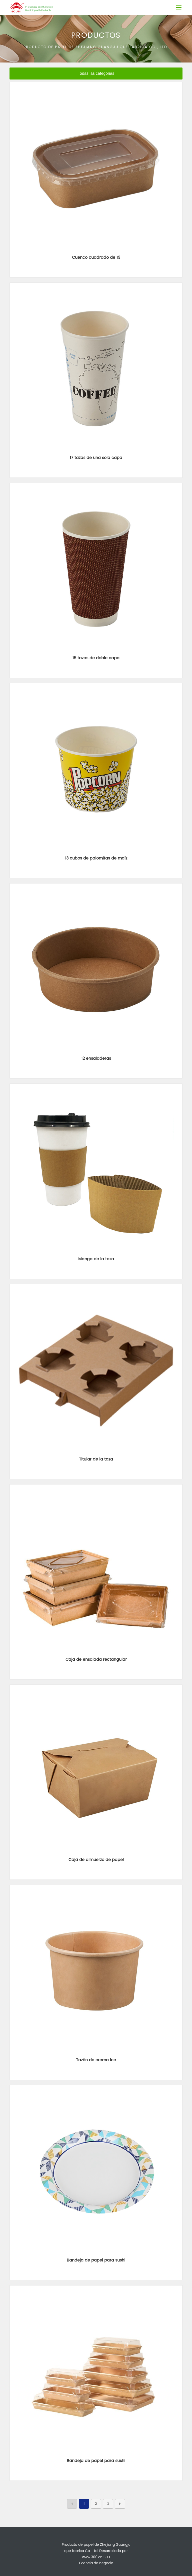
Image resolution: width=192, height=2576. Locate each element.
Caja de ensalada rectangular (96, 1659)
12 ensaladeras (96, 1058)
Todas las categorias (96, 73)
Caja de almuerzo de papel (96, 1859)
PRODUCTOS (96, 38)
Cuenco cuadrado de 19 (96, 257)
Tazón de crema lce (96, 2060)
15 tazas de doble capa (96, 658)
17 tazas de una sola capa (96, 457)
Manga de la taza (96, 1259)
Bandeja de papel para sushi (96, 2260)
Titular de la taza (96, 1459)
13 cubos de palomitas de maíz (96, 858)
